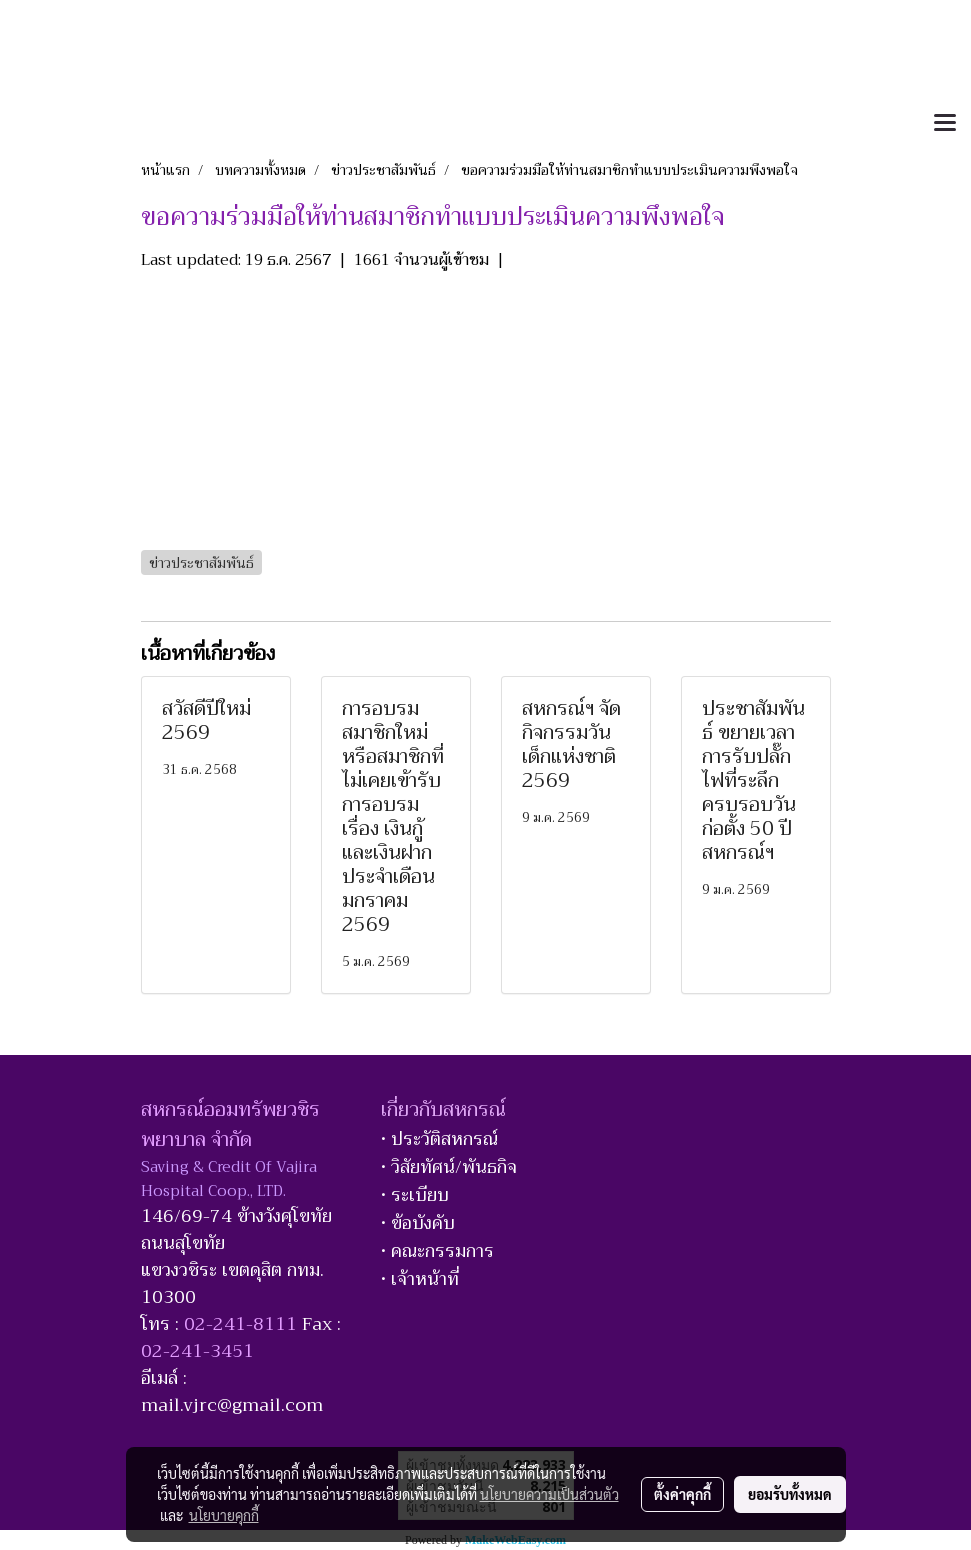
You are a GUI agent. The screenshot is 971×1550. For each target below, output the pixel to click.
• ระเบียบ (415, 1195)
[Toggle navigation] (945, 124)
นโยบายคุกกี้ (224, 1515)
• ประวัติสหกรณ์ (439, 1139)
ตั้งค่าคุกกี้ (682, 1494)
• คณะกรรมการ (437, 1251)
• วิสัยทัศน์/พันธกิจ (449, 1167)
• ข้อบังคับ (418, 1223)
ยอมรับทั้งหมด (790, 1494)
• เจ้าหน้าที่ (420, 1279)
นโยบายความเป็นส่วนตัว (549, 1494)
